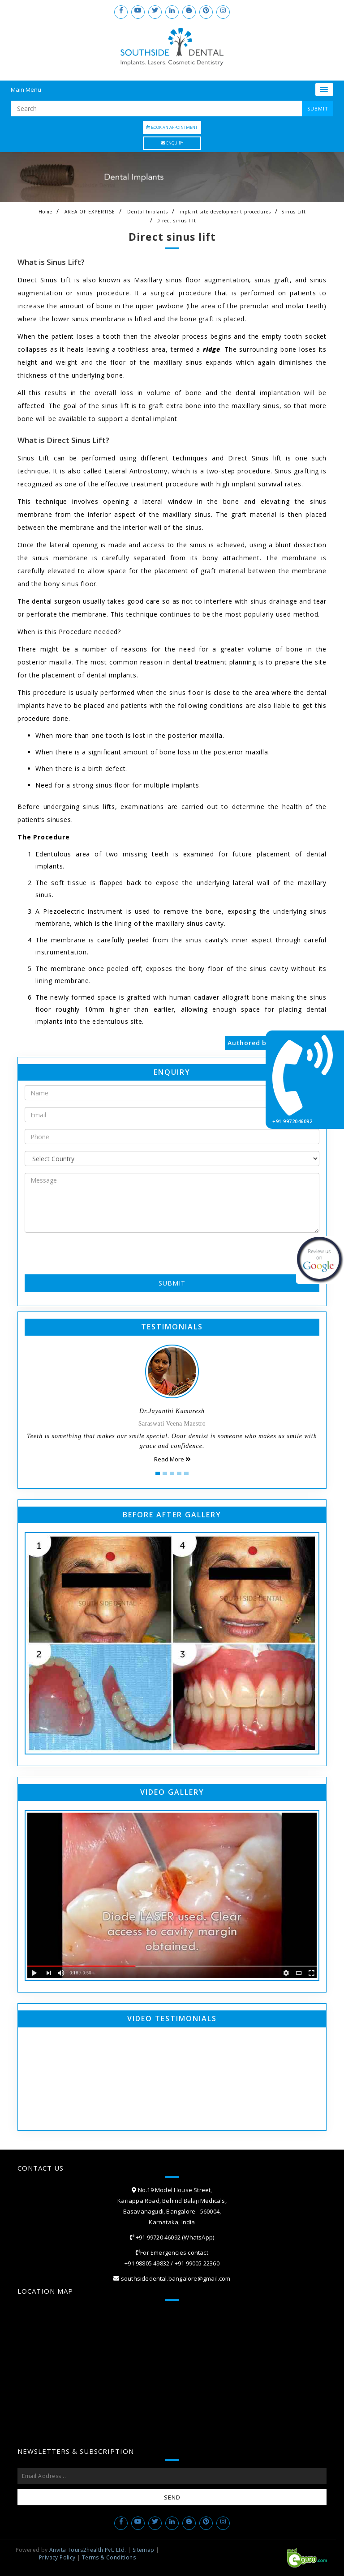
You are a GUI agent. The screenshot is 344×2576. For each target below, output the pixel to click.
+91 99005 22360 (197, 2263)
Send (172, 2497)
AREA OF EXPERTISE (89, 212)
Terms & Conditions (109, 2557)
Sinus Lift (293, 212)
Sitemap (144, 2550)
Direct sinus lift (176, 220)
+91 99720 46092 (157, 2237)
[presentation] (77, 1252)
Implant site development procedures (224, 212)
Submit (172, 1283)
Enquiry (172, 143)
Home (45, 212)
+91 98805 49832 (147, 2263)
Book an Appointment (172, 127)
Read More (172, 1459)
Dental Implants (147, 212)
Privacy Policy (57, 2557)
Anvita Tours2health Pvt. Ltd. (87, 2550)
